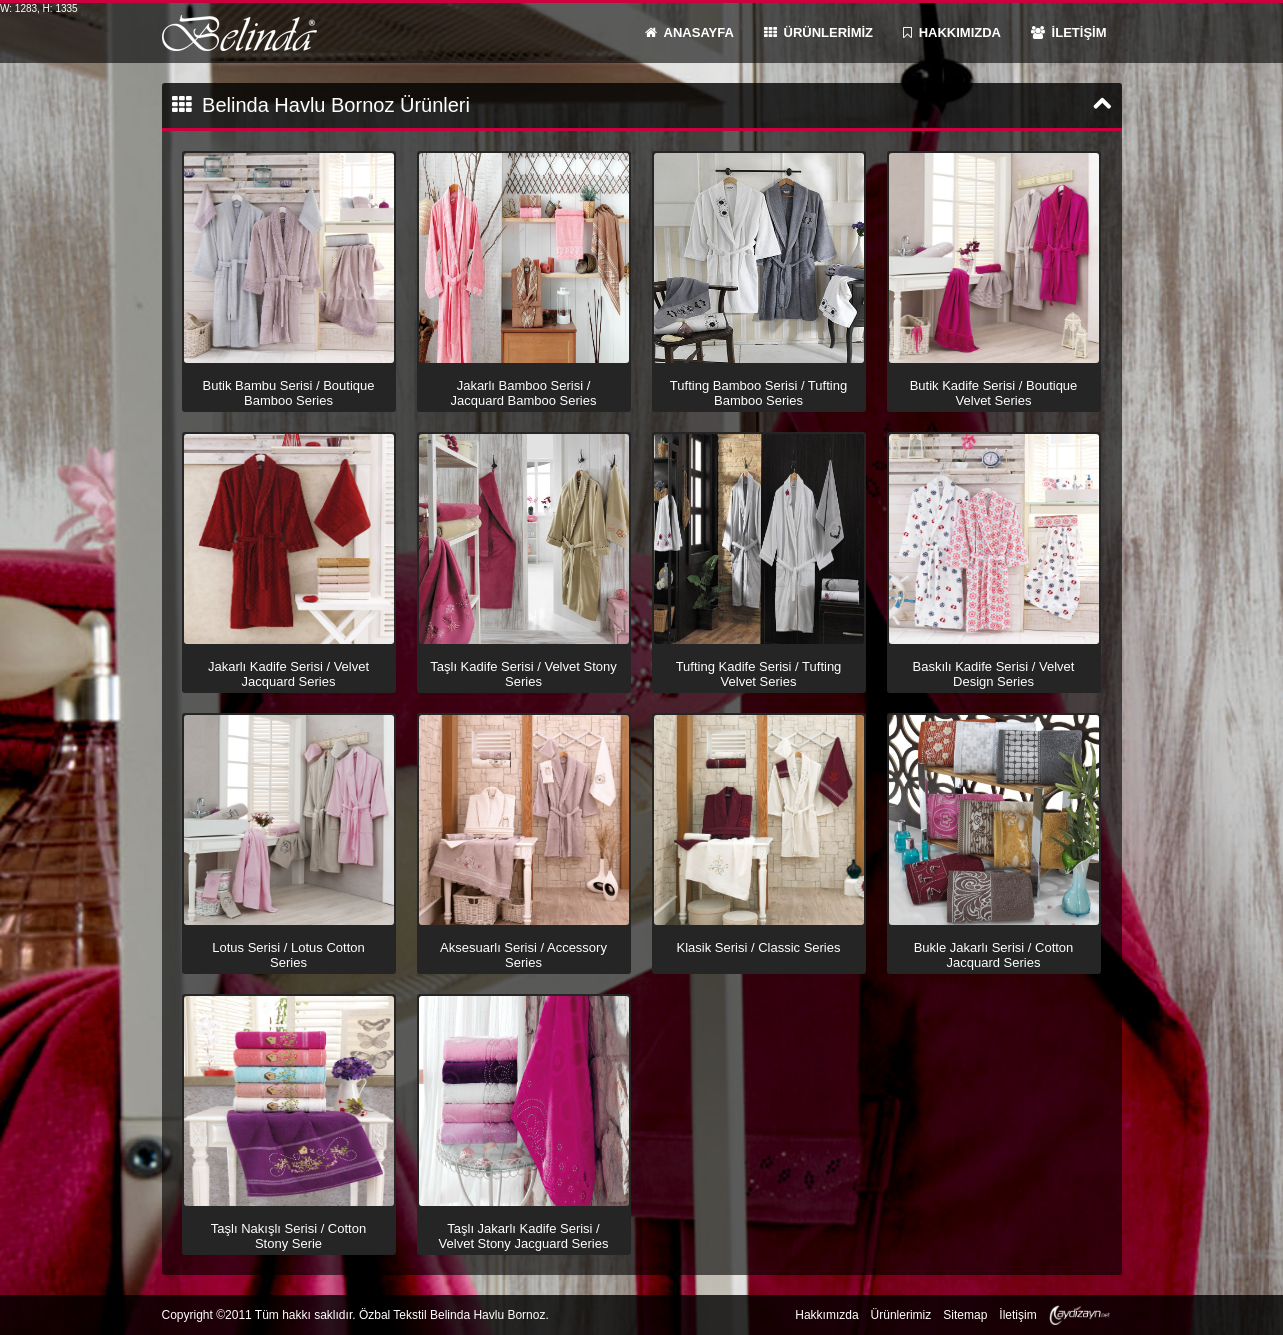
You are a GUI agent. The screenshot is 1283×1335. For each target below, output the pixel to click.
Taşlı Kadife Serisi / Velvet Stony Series (523, 673)
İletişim (1017, 1315)
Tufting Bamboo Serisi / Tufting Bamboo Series (758, 392)
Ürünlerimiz (901, 1315)
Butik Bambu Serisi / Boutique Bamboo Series (289, 392)
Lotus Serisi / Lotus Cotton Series (288, 954)
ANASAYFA (689, 32)
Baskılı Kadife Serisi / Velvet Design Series (994, 673)
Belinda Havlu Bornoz (239, 33)
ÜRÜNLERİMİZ (818, 32)
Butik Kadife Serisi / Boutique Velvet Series (994, 392)
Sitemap (965, 1315)
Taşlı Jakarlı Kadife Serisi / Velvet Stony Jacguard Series (524, 1235)
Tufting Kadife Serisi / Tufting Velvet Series (759, 673)
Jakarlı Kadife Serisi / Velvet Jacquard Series (288, 673)
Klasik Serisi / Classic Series (759, 946)
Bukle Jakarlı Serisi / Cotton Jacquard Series (994, 954)
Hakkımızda (826, 1315)
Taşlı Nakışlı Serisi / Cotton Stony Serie (288, 1235)
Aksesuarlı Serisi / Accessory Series (523, 954)
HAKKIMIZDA (952, 32)
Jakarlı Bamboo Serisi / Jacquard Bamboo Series (524, 392)
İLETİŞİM (1069, 32)
